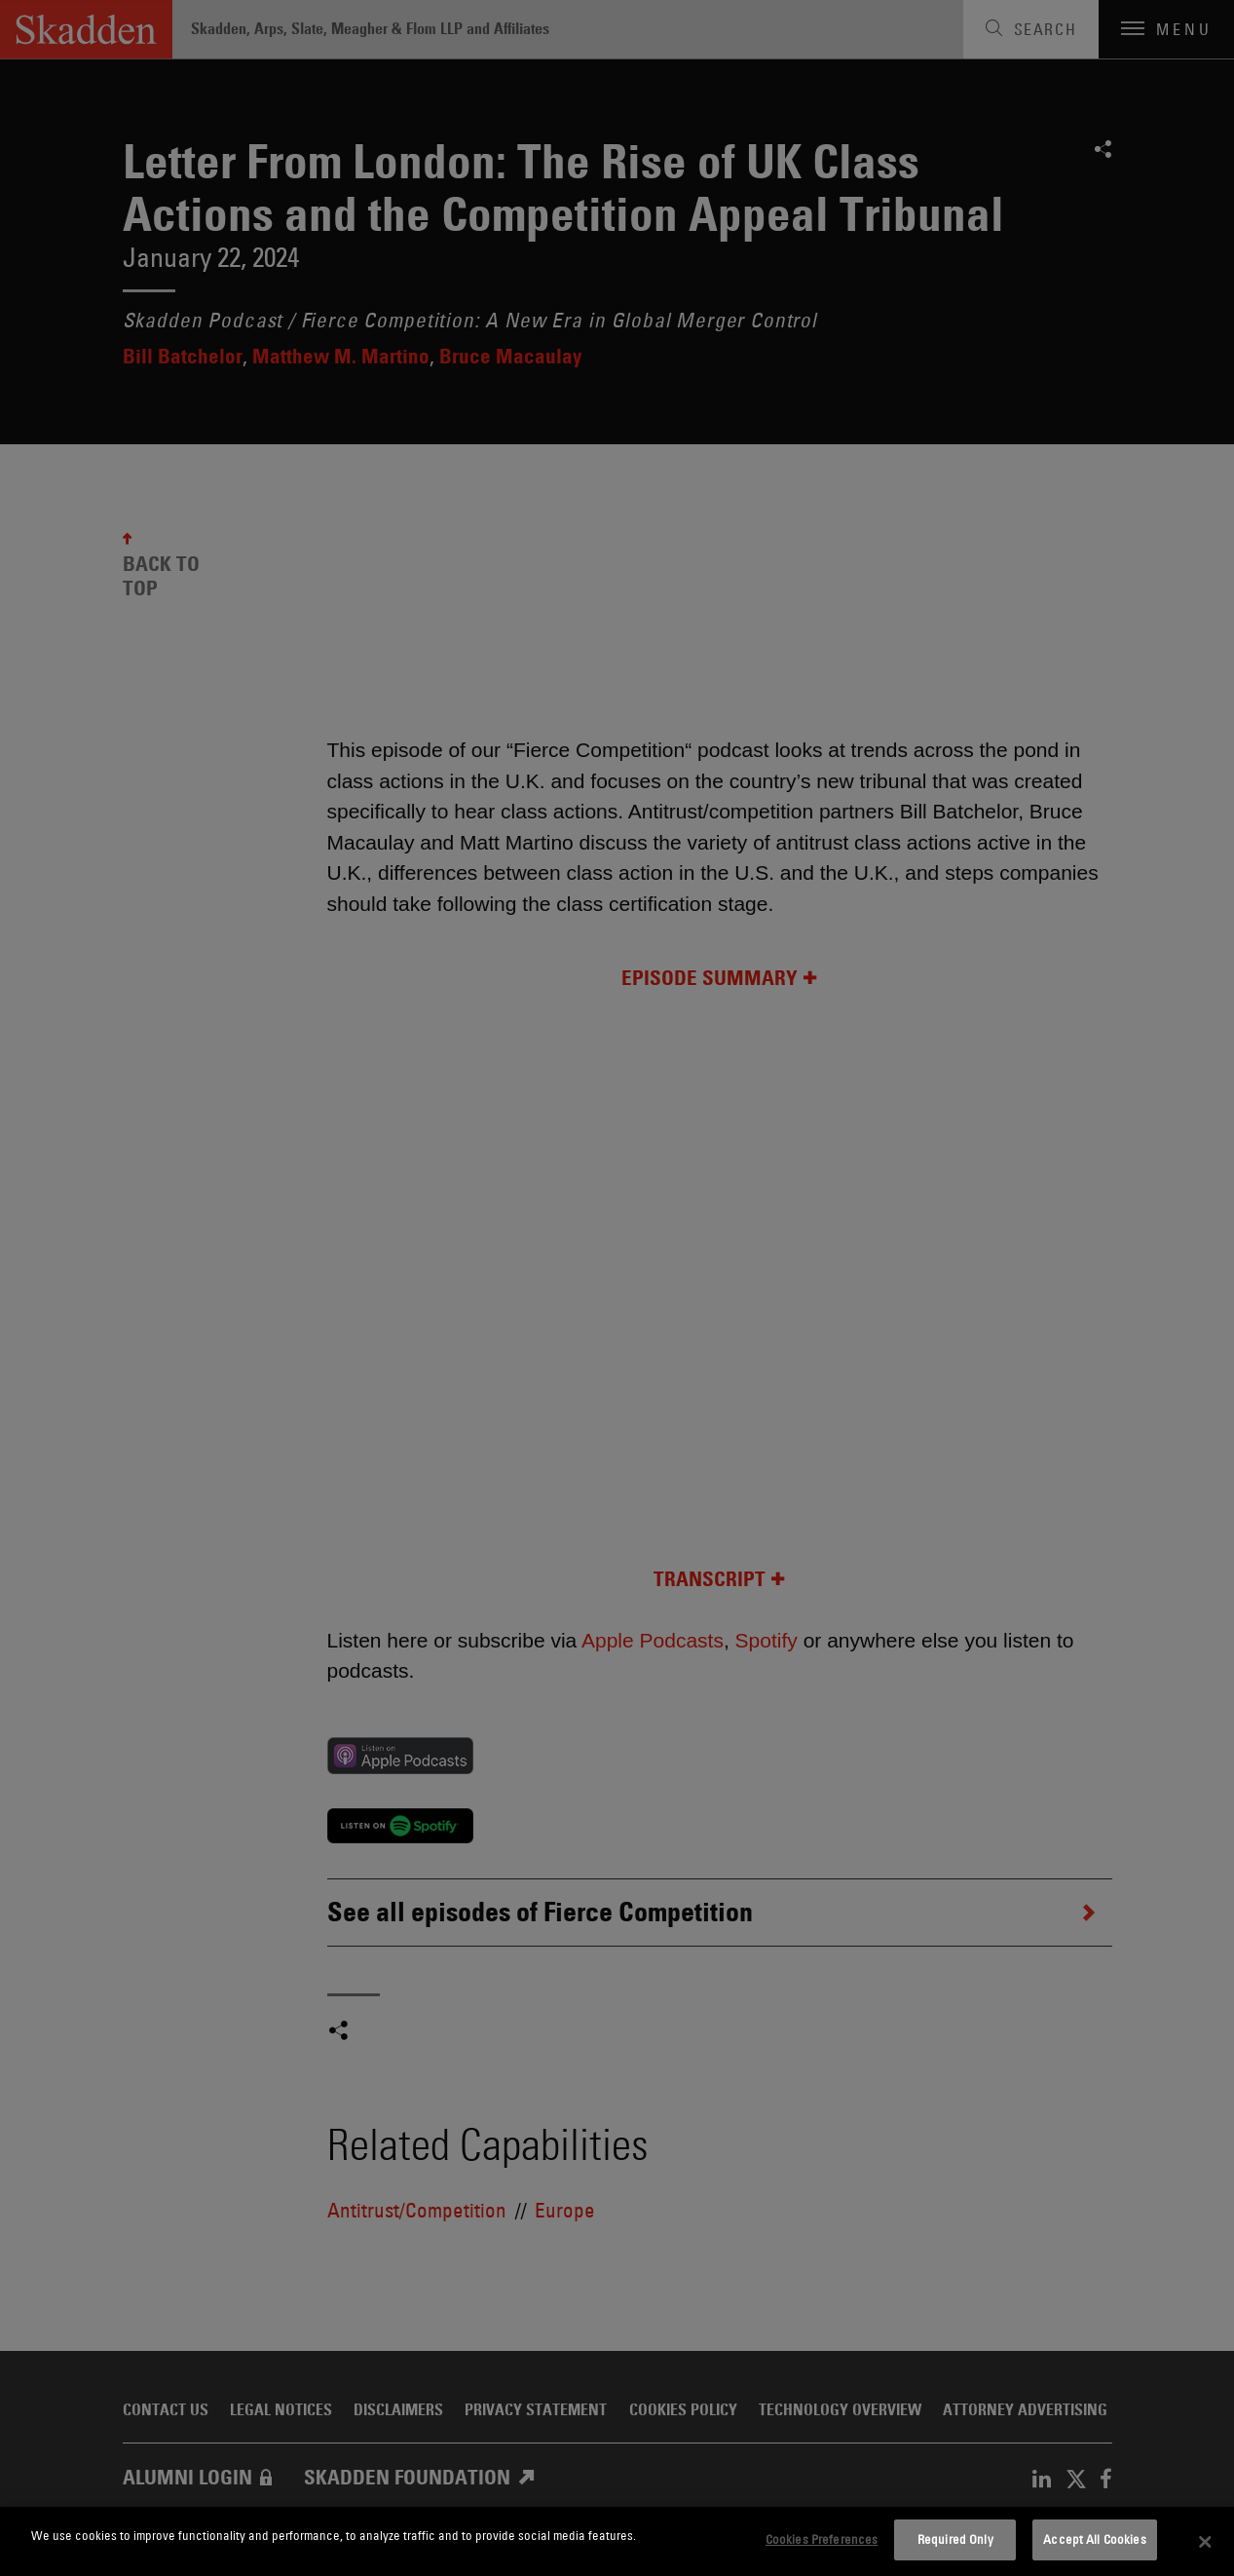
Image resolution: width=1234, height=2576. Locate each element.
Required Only (955, 2539)
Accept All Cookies (1094, 2539)
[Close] (1206, 2542)
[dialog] (617, 2541)
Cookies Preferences (822, 2539)
